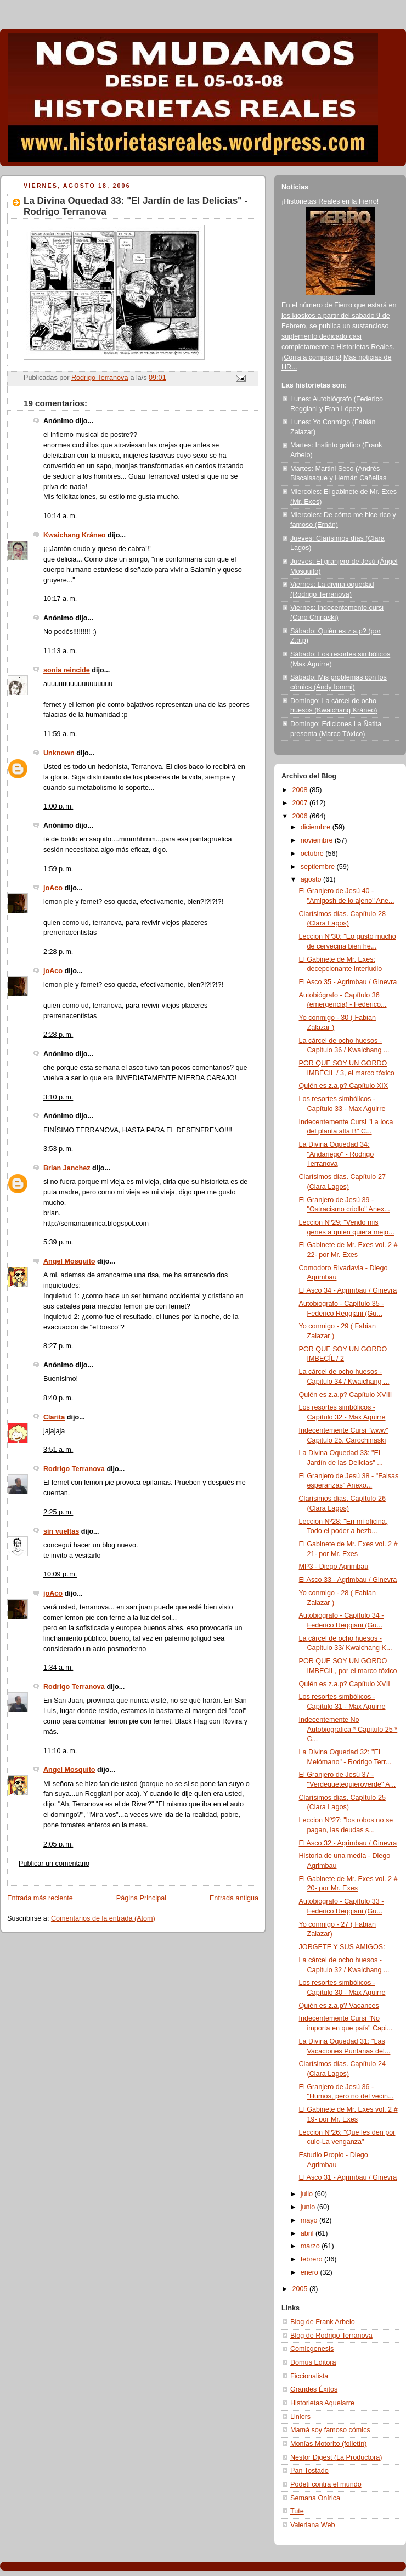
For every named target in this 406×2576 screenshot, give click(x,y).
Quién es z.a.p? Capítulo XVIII (345, 1395)
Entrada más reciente (40, 1898)
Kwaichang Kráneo (74, 535)
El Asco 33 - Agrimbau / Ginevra (348, 1580)
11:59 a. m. (60, 734)
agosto (312, 879)
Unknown (59, 753)
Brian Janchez (67, 1168)
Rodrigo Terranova (74, 1469)
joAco (53, 888)
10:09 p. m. (60, 1574)
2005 (301, 2289)
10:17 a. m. (60, 599)
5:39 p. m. (58, 1242)
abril (308, 2233)
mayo (310, 2220)
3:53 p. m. (58, 1149)
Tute (297, 2511)
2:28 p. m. (58, 952)
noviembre (318, 840)
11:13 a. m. (60, 651)
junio (309, 2207)
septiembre (319, 867)
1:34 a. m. (58, 1667)
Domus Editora (313, 2362)
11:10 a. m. (60, 1751)
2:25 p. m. (58, 1512)
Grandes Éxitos (313, 2389)
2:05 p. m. (58, 1844)
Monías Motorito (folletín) (328, 2444)
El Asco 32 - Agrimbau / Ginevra (348, 1843)
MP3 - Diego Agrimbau (334, 1566)
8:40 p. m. (58, 1398)
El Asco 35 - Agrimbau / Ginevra (348, 982)
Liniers (300, 2417)
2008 (301, 790)
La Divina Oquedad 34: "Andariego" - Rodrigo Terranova (336, 1154)
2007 (301, 803)
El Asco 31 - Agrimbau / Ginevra (348, 2177)
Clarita (54, 1417)
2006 (301, 816)
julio (308, 2194)
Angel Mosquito (69, 1261)
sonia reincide (66, 670)
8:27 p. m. (58, 1346)
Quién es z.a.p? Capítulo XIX (343, 1086)
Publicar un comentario (54, 1863)
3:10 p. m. (58, 1097)
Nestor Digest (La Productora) (336, 2457)
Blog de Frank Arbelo (322, 2322)
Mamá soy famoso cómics (330, 2430)
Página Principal (141, 1898)
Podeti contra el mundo (326, 2484)
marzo (311, 2246)
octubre (313, 853)
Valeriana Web (312, 2525)
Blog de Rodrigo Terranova (331, 2335)
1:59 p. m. (58, 869)
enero (310, 2272)
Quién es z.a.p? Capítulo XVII (344, 1684)
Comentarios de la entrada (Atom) (103, 1918)
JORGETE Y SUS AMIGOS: (342, 1947)
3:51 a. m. (58, 1449)
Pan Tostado (309, 2470)
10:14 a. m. (60, 516)
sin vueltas (61, 1531)
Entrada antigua (234, 1898)
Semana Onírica (315, 2498)
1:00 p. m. (58, 806)
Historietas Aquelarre (322, 2403)
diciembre (316, 827)
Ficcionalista (309, 2376)
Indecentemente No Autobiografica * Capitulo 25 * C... (348, 1729)
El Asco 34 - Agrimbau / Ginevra (348, 1290)
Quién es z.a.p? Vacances (339, 2006)
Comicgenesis (312, 2349)
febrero (312, 2259)
